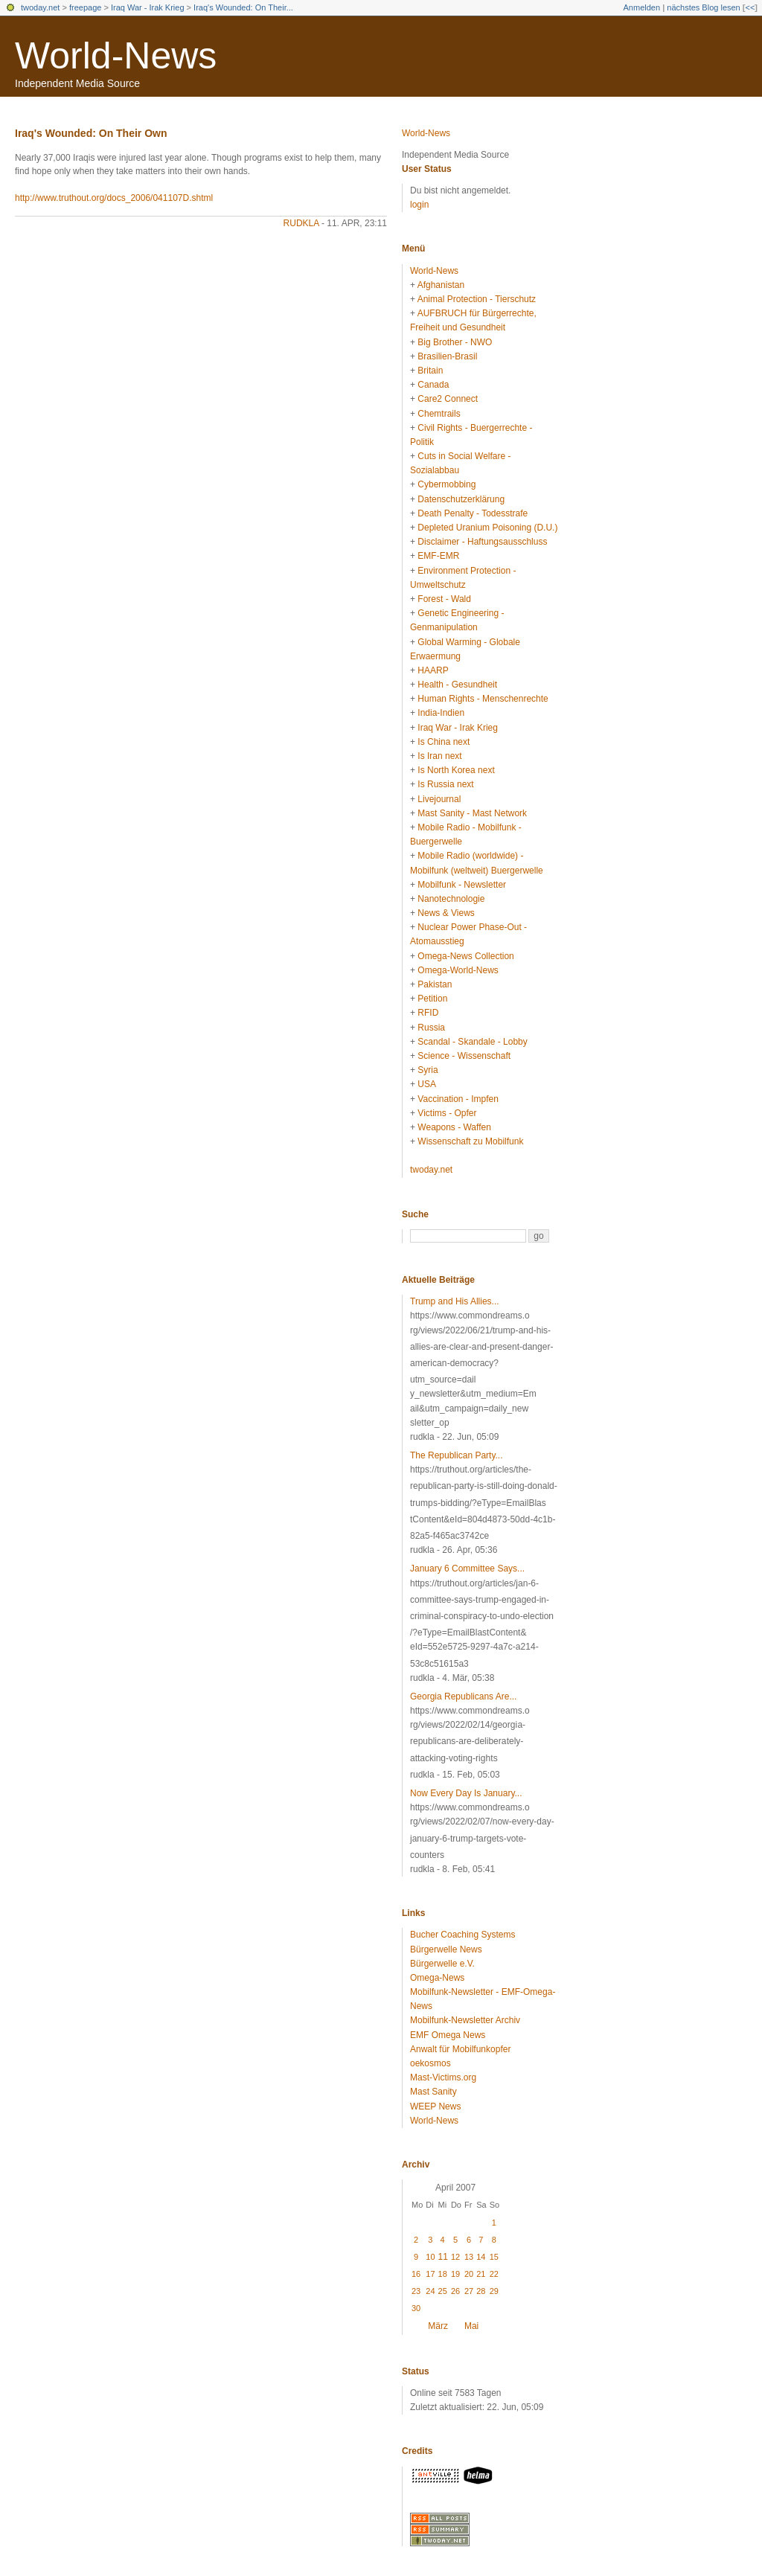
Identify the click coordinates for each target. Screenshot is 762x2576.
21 (480, 2273)
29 (494, 2291)
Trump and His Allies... (454, 1301)
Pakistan (434, 984)
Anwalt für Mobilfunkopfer (460, 2049)
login (419, 204)
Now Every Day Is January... (466, 1793)
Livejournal (439, 799)
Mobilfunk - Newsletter (461, 885)
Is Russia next (445, 784)
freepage (85, 7)
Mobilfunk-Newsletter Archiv (465, 2020)
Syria (427, 1070)
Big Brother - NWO (454, 342)
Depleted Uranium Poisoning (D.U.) (487, 527)
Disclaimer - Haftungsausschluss (482, 541)
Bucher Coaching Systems (462, 1934)
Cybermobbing (446, 484)
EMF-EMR (438, 556)
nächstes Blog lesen (703, 7)
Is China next (443, 742)
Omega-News (437, 1978)
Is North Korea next (455, 770)
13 (468, 2256)
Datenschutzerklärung (461, 499)
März (438, 2326)
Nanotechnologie (450, 899)
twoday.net (40, 7)
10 (430, 2256)
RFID (427, 1012)
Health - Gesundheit (457, 684)
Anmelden (642, 7)
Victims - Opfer (446, 1113)
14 (480, 2256)
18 (442, 2273)
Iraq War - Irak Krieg (148, 7)
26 (455, 2291)
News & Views (445, 913)
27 (468, 2291)
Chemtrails (438, 413)
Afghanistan (440, 285)
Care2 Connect (447, 399)
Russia (431, 1027)
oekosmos (430, 2063)
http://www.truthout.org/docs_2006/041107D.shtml (114, 198)
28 (480, 2291)
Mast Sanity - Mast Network (472, 813)
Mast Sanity (433, 2091)
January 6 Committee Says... (467, 1568)
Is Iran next (439, 756)
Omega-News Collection (465, 956)
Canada (433, 384)
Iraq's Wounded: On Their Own (91, 133)
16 (416, 2273)
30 (416, 2308)
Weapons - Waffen (454, 1127)
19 (455, 2273)
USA (426, 1084)
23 (416, 2291)
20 (468, 2273)
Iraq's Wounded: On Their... (243, 7)
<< (750, 7)
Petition (432, 998)
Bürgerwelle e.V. (442, 1963)
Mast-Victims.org (443, 2077)
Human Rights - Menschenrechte (482, 698)
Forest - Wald (444, 599)
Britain (430, 370)
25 (442, 2291)
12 (455, 2256)
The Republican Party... (456, 1455)
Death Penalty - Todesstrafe (472, 513)
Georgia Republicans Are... (463, 1696)
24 (430, 2291)
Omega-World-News (457, 970)
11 (443, 2257)
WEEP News (435, 2106)
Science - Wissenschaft (463, 1056)
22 (494, 2273)
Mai (471, 2326)
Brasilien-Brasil (447, 356)
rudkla (301, 223)
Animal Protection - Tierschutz (476, 299)
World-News (116, 56)
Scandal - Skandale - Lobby (472, 1042)
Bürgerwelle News (446, 1949)
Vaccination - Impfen (458, 1099)
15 (494, 2256)
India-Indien (440, 713)
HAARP (432, 670)
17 (430, 2273)
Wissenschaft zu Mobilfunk (470, 1141)
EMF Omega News (447, 2035)
